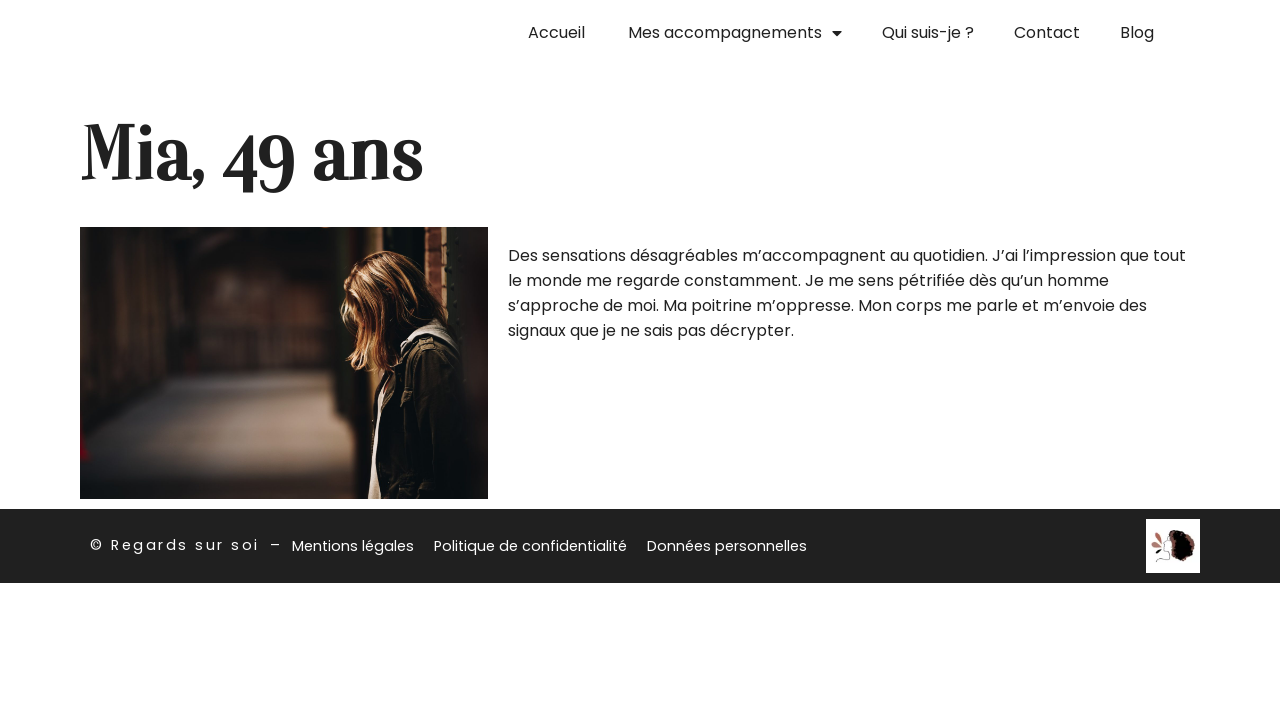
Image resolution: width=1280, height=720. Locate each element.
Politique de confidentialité (530, 546)
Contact (1047, 32)
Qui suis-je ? (928, 32)
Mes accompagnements (735, 33)
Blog (1137, 32)
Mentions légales (353, 546)
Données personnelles (727, 546)
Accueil (556, 32)
